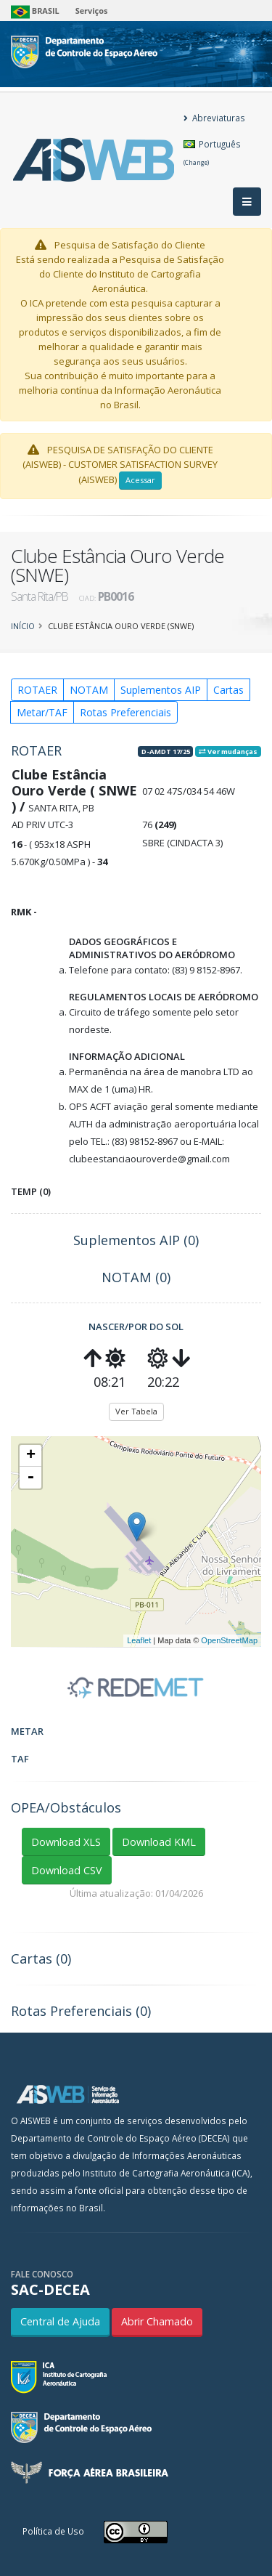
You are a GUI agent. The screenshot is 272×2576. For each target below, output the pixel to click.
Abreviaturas (214, 117)
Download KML (159, 1842)
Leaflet (139, 1640)
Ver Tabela (136, 1411)
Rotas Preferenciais (125, 712)
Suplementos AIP (160, 690)
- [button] (30, 1478)
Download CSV (66, 1870)
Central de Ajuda (60, 2321)
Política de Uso (53, 2531)
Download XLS (66, 1842)
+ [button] (31, 1456)
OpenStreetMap (229, 1640)
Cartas (228, 690)
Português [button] (212, 152)
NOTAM (89, 690)
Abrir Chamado (157, 2321)
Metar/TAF (42, 712)
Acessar (140, 479)
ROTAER (37, 690)
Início (23, 625)
